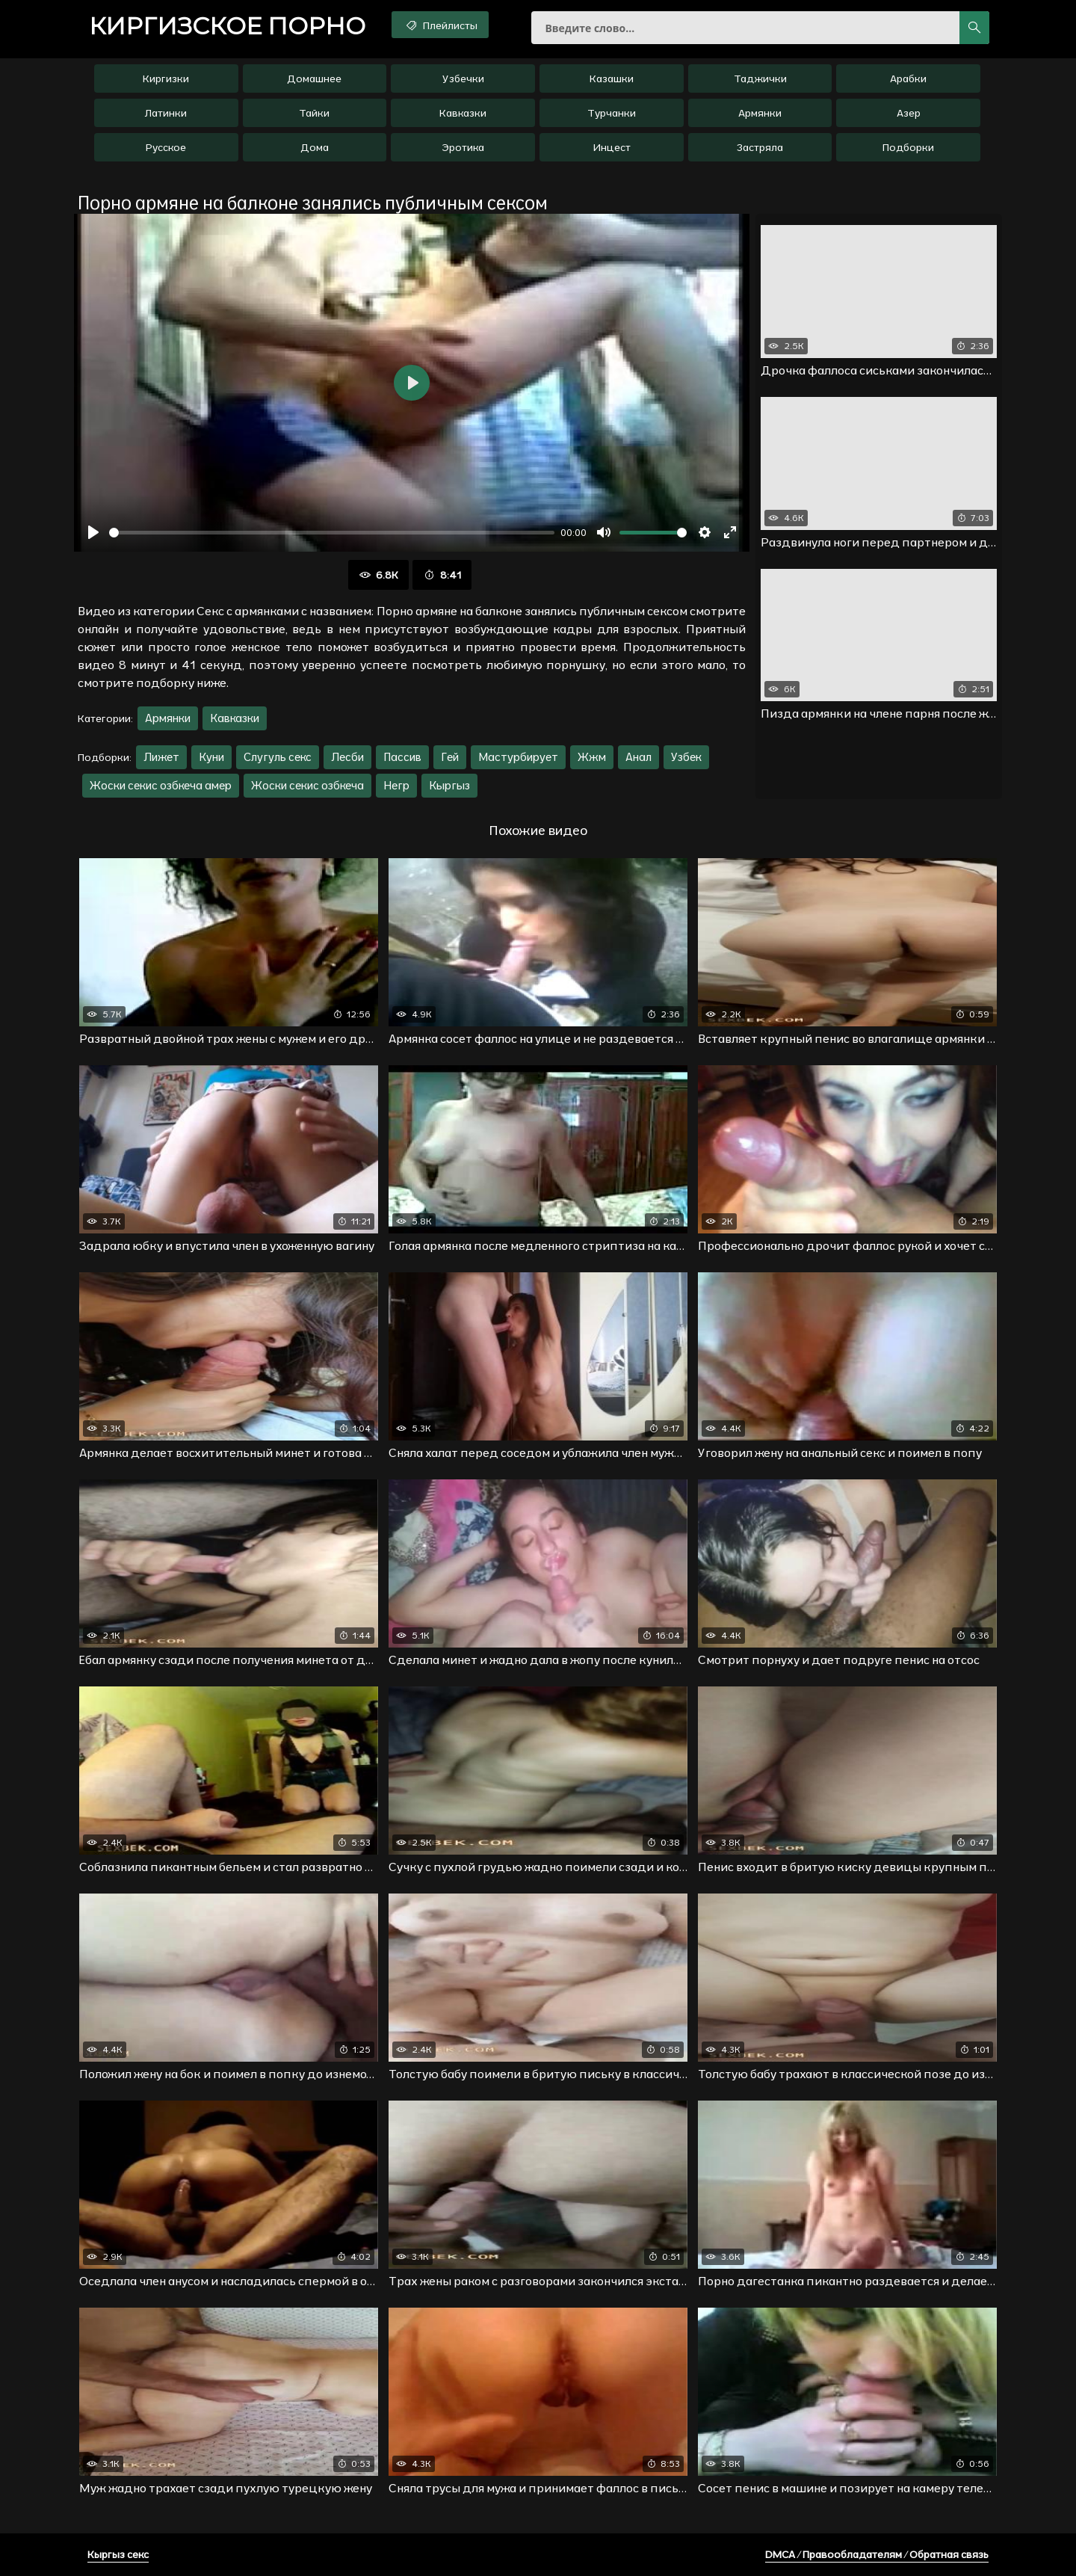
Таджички (760, 78)
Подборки (908, 147)
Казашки (612, 78)
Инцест (612, 147)
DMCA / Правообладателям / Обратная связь (877, 2554)
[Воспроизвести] (93, 532)
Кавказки (462, 113)
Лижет (161, 757)
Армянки (760, 113)
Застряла (760, 147)
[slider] (331, 533)
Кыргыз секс (118, 2554)
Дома (314, 147)
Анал (638, 757)
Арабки (908, 78)
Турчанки (611, 113)
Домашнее (314, 78)
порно (227, 26)
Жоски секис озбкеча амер (161, 785)
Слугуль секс (278, 757)
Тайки (314, 113)
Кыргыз (449, 785)
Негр (396, 785)
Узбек (686, 757)
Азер (909, 113)
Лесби (347, 757)
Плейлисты (440, 24)
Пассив (402, 757)
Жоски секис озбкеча (307, 785)
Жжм (592, 757)
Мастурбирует (518, 757)
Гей (450, 757)
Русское (166, 147)
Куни (211, 757)
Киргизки (166, 78)
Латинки (166, 113)
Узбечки (463, 78)
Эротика (463, 147)
